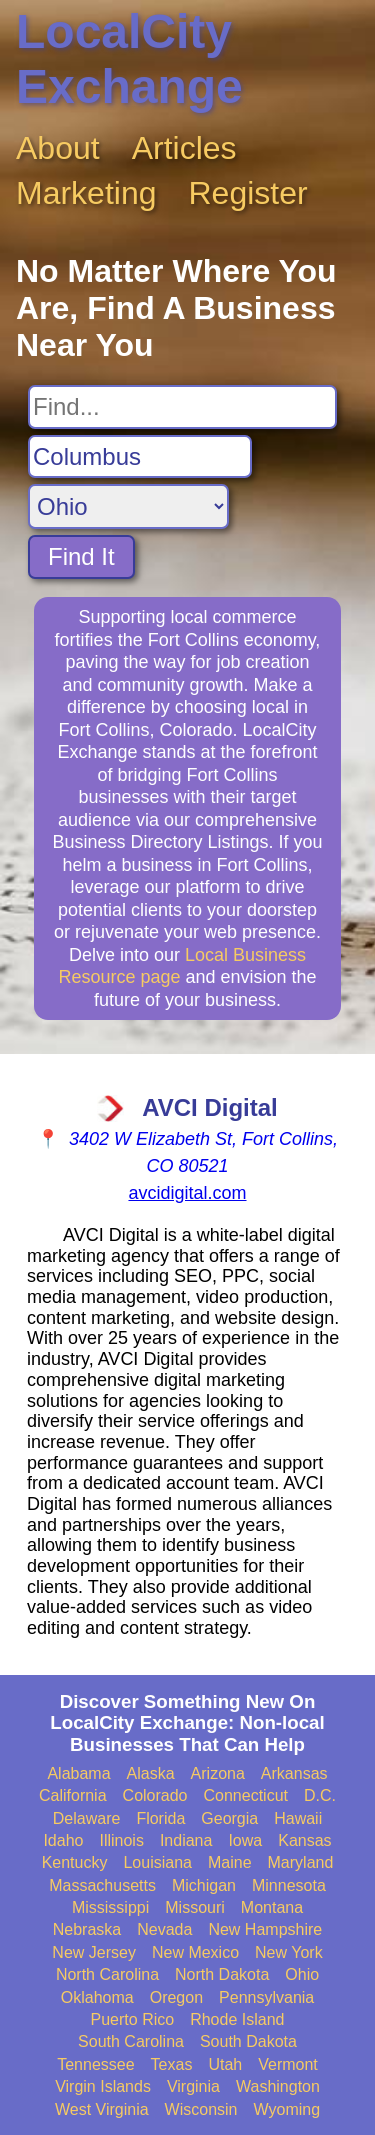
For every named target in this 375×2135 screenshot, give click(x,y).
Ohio (302, 1974)
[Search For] (182, 407)
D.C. (320, 1795)
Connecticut (246, 1795)
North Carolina (107, 1974)
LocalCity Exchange (129, 59)
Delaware (87, 1818)
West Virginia (102, 2109)
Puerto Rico (133, 2019)
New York (289, 1952)
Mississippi (110, 1907)
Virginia (193, 2086)
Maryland (301, 1862)
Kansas (304, 1840)
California (73, 1795)
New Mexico (195, 1952)
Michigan (204, 1885)
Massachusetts (102, 1885)
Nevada (164, 1929)
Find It (81, 556)
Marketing (86, 193)
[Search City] (140, 457)
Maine (230, 1862)
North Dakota (222, 1974)
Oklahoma (97, 1997)
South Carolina (131, 2041)
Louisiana (157, 1862)
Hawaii (298, 1818)
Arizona (218, 1773)
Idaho (63, 1840)
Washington (278, 2086)
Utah (225, 2064)
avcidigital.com (187, 1193)
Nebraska (87, 1929)
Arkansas (294, 1773)
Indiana (186, 1840)
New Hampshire (265, 1929)
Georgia (229, 1818)
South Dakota (248, 2041)
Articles (184, 148)
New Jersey (94, 1952)
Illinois (121, 1840)
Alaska (151, 1773)
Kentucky (75, 1862)
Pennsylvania (266, 1997)
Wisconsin (201, 2109)
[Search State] (128, 506)
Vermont (288, 2064)
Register (248, 193)
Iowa (245, 1840)
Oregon (176, 1997)
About (58, 148)
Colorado (155, 1795)
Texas (172, 2064)
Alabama (78, 1773)
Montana (272, 1907)
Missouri (195, 1907)
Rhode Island (237, 2019)
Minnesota (289, 1885)
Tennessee (95, 2064)
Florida (160, 1818)
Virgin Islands (103, 2086)
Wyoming (287, 2109)
